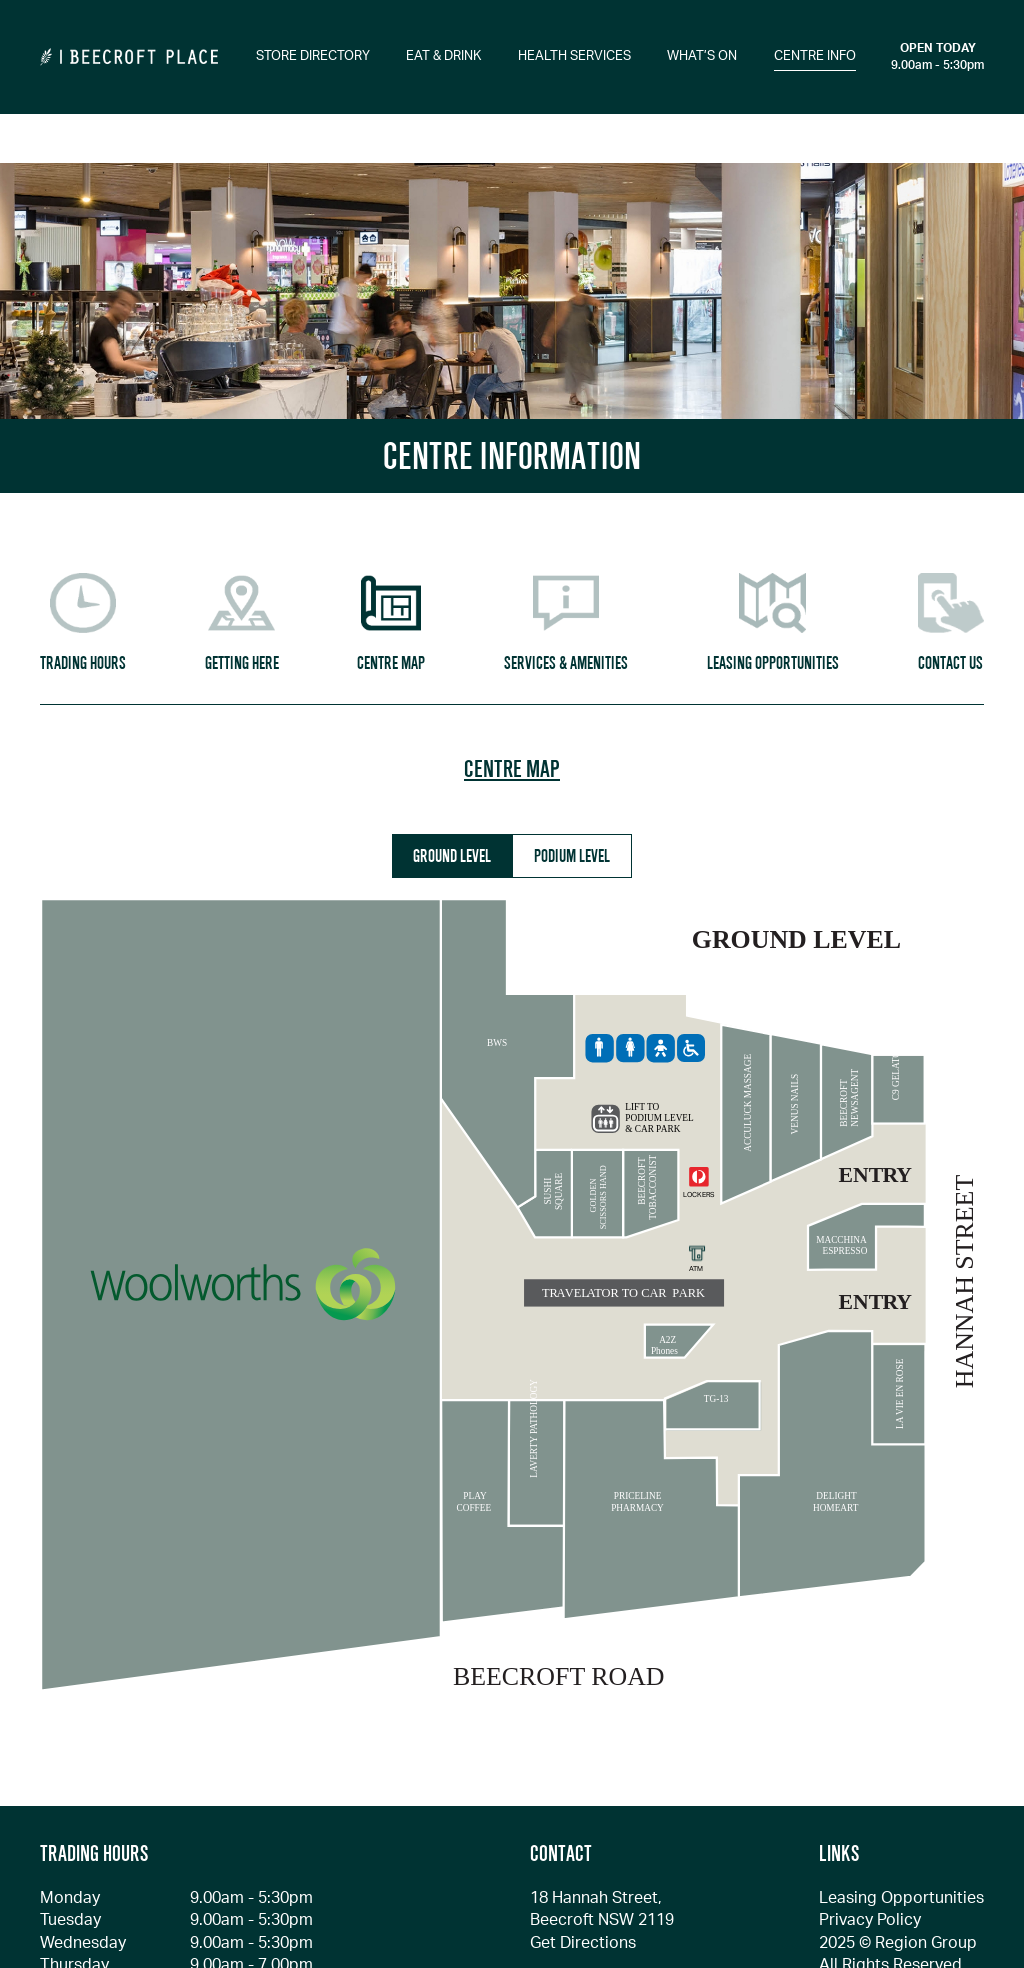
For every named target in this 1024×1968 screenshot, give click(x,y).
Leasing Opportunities (901, 1898)
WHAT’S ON (702, 56)
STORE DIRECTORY (313, 56)
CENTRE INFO (815, 56)
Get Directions (583, 1943)
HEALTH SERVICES (574, 56)
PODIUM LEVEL (572, 856)
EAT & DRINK (443, 56)
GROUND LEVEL (452, 856)
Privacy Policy (870, 1920)
